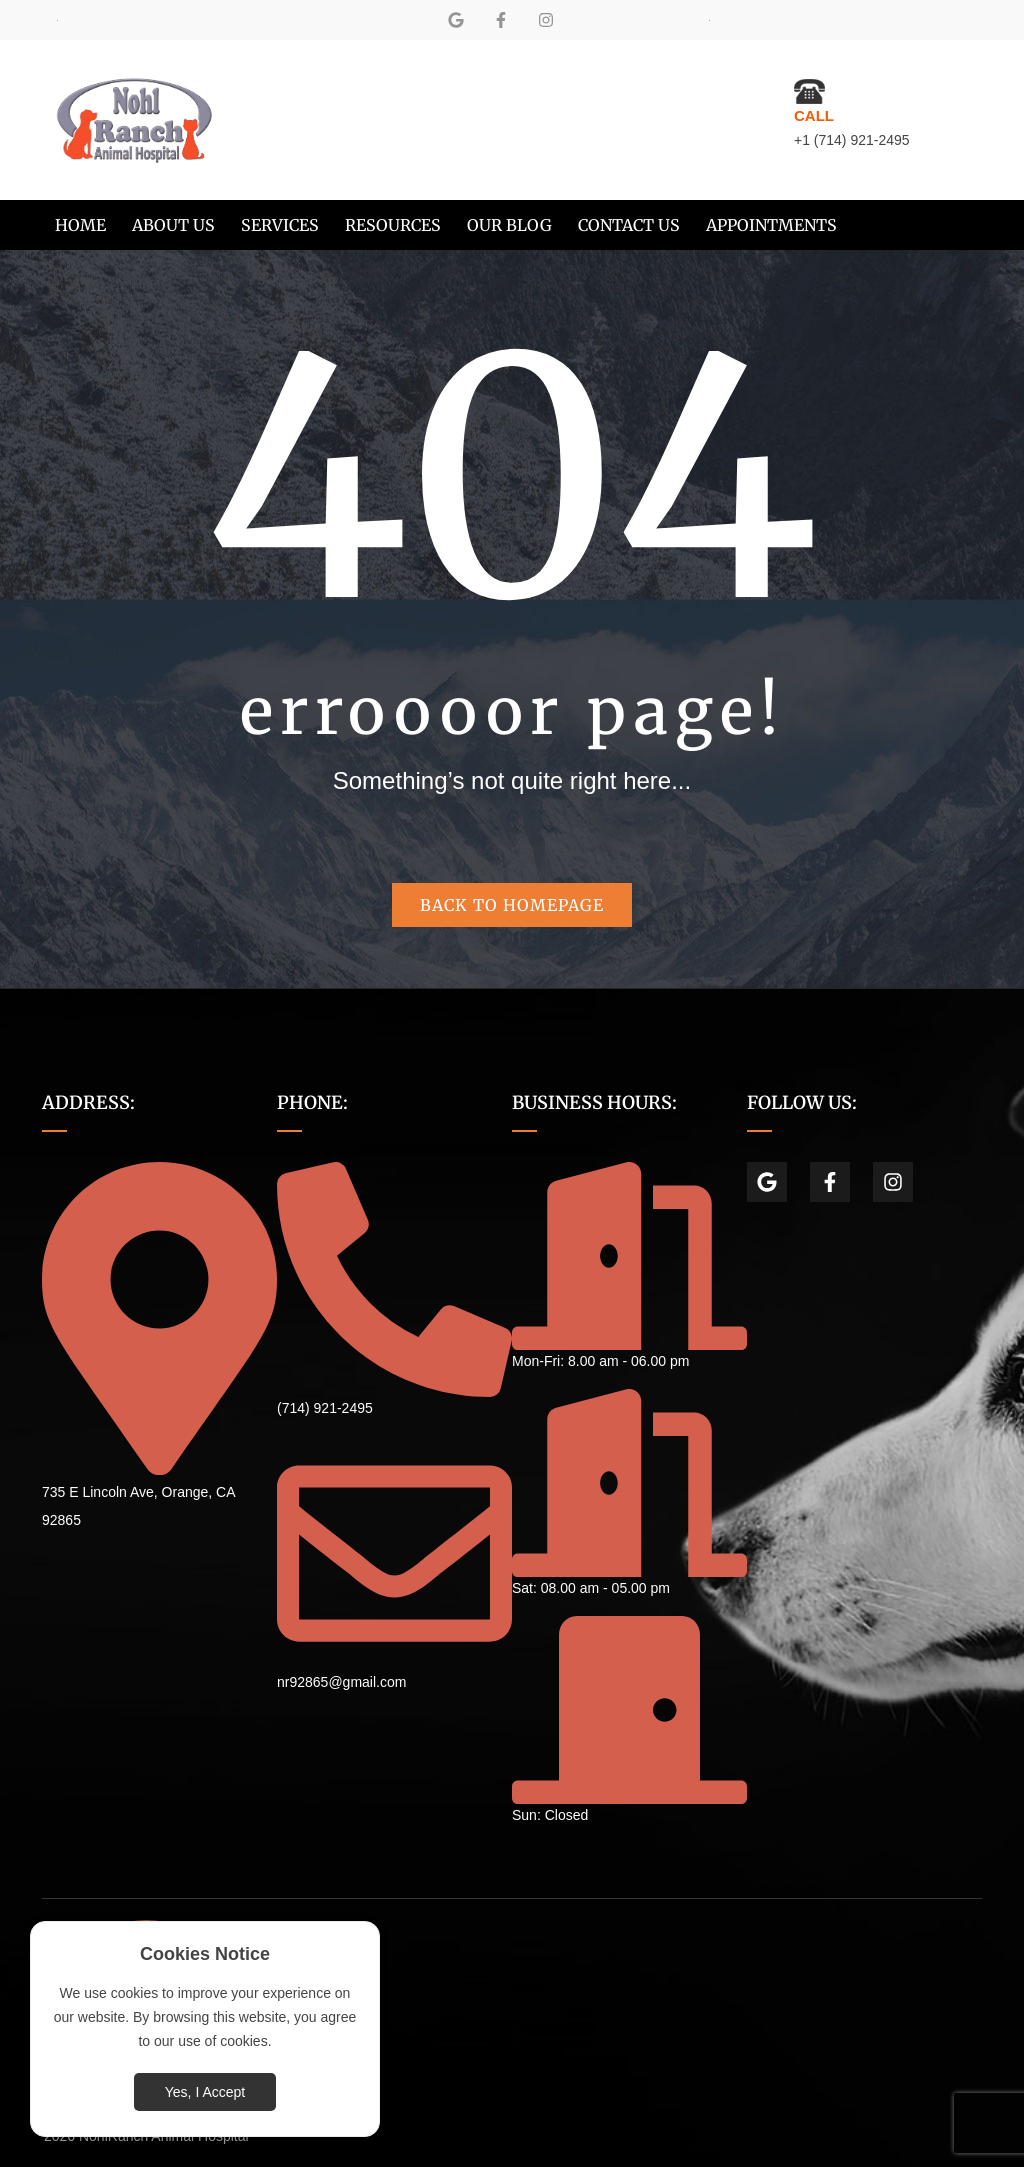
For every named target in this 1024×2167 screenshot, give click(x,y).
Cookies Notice (205, 1954)
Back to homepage (512, 905)
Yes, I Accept (205, 2092)
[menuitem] (80, 225)
